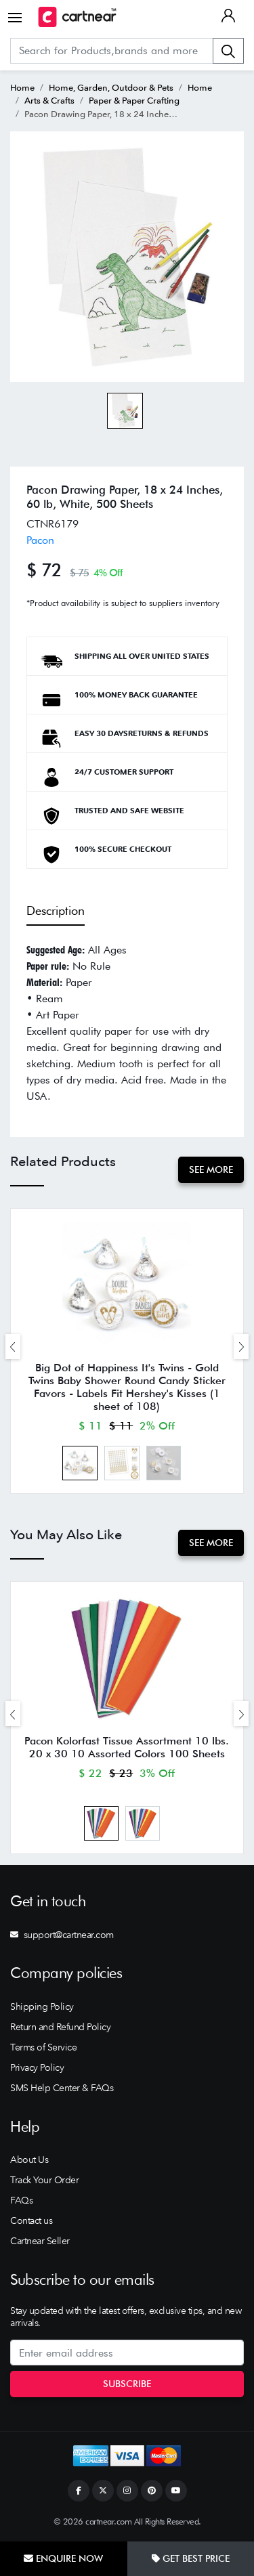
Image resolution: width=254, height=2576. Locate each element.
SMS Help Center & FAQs (61, 2088)
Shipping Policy (42, 2006)
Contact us (31, 2220)
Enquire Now (63, 2558)
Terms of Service (43, 2047)
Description (55, 910)
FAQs (21, 2200)
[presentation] (12, 1346)
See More (211, 1169)
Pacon (40, 540)
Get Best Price (191, 2558)
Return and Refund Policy (60, 2027)
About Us (29, 2159)
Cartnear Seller (40, 2241)
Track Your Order (44, 2180)
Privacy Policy (37, 2067)
